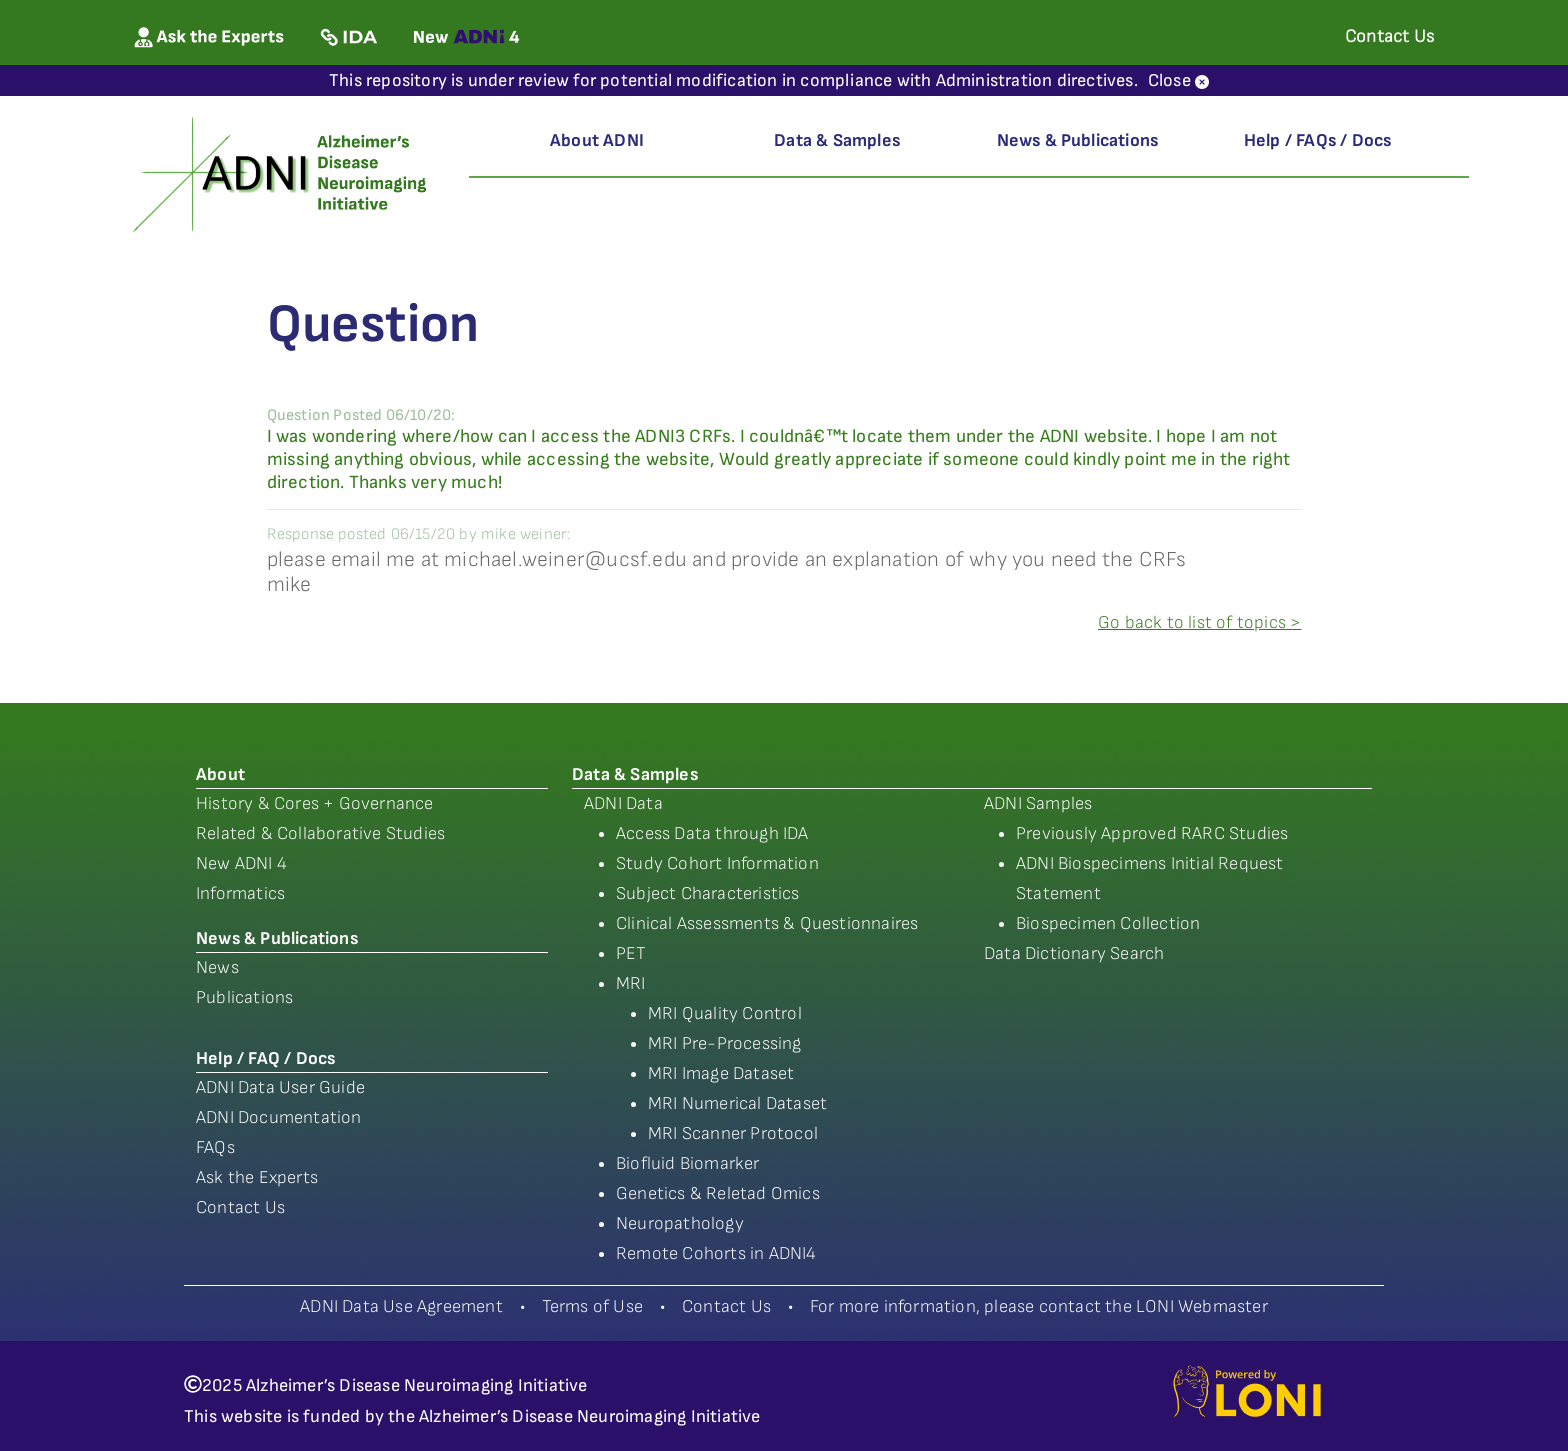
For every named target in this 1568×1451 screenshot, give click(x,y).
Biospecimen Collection (1108, 923)
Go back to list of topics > (1199, 622)
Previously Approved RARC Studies (1152, 833)
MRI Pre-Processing (725, 1043)
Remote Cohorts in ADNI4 (716, 1253)
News (217, 967)
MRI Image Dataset (721, 1073)
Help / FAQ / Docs (265, 1058)
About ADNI (597, 140)
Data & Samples (837, 140)
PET (631, 953)
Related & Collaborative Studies (320, 833)
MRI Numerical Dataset (737, 1103)
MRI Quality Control (725, 1013)
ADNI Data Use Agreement (401, 1306)
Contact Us (240, 1207)
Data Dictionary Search (1074, 953)
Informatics (240, 893)
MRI (631, 983)
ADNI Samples (1038, 803)
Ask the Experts (257, 1177)
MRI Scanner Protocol (733, 1133)
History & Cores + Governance (315, 803)
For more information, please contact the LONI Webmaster (1039, 1306)
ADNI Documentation (279, 1117)
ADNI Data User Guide (280, 1087)
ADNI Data (623, 803)
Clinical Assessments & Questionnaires (767, 923)
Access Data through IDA (712, 833)
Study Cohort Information (717, 863)
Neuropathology (680, 1223)
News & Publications (1078, 140)
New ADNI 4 (241, 863)
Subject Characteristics (708, 893)
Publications (244, 997)
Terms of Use (592, 1306)
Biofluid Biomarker (688, 1163)
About (220, 774)
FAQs (215, 1147)
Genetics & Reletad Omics (718, 1193)
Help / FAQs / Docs (1318, 140)
